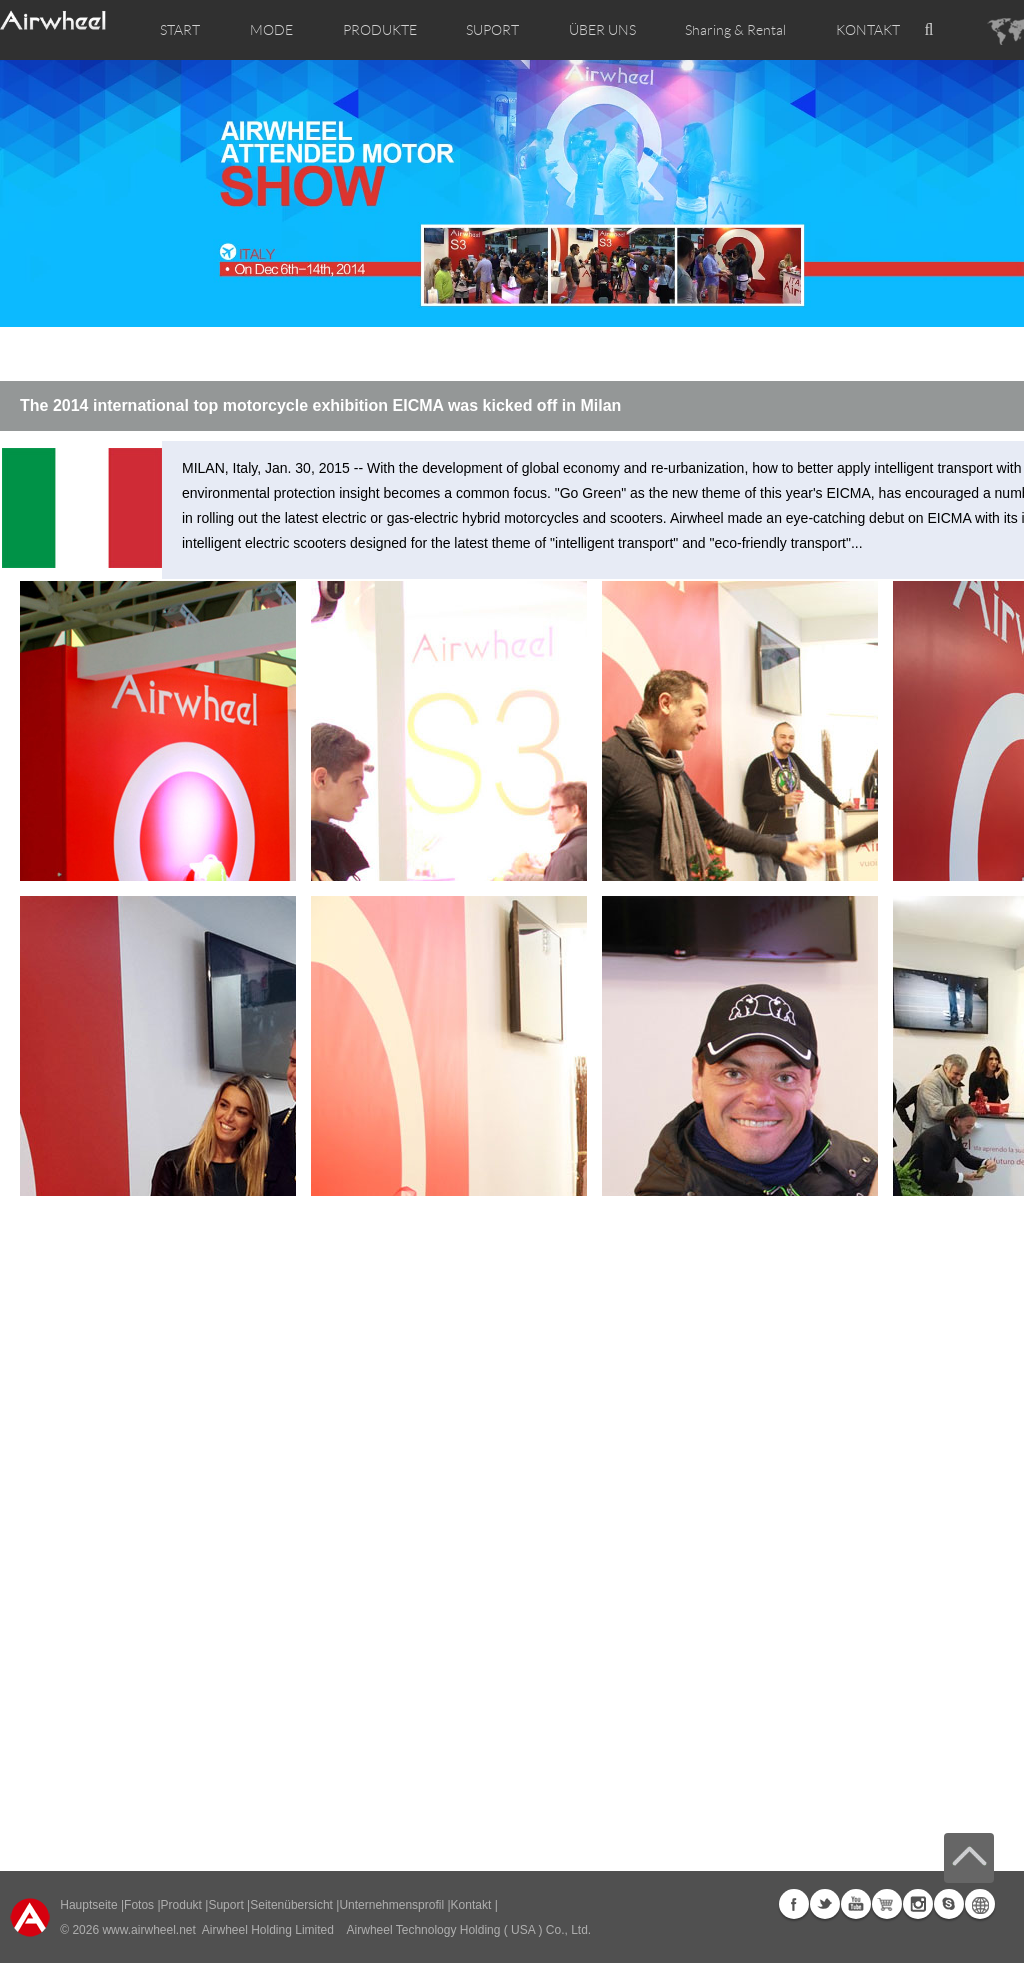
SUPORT (492, 30)
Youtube (856, 1904)
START (180, 30)
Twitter (825, 1904)
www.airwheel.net (148, 1930)
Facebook (794, 1904)
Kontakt (471, 1905)
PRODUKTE (380, 30)
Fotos (139, 1905)
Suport (225, 1905)
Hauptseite (88, 1905)
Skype (949, 1904)
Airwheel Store (887, 1904)
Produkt (181, 1905)
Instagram (918, 1904)
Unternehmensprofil (391, 1905)
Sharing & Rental (735, 30)
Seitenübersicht (291, 1905)
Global (980, 1904)
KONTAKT (868, 30)
